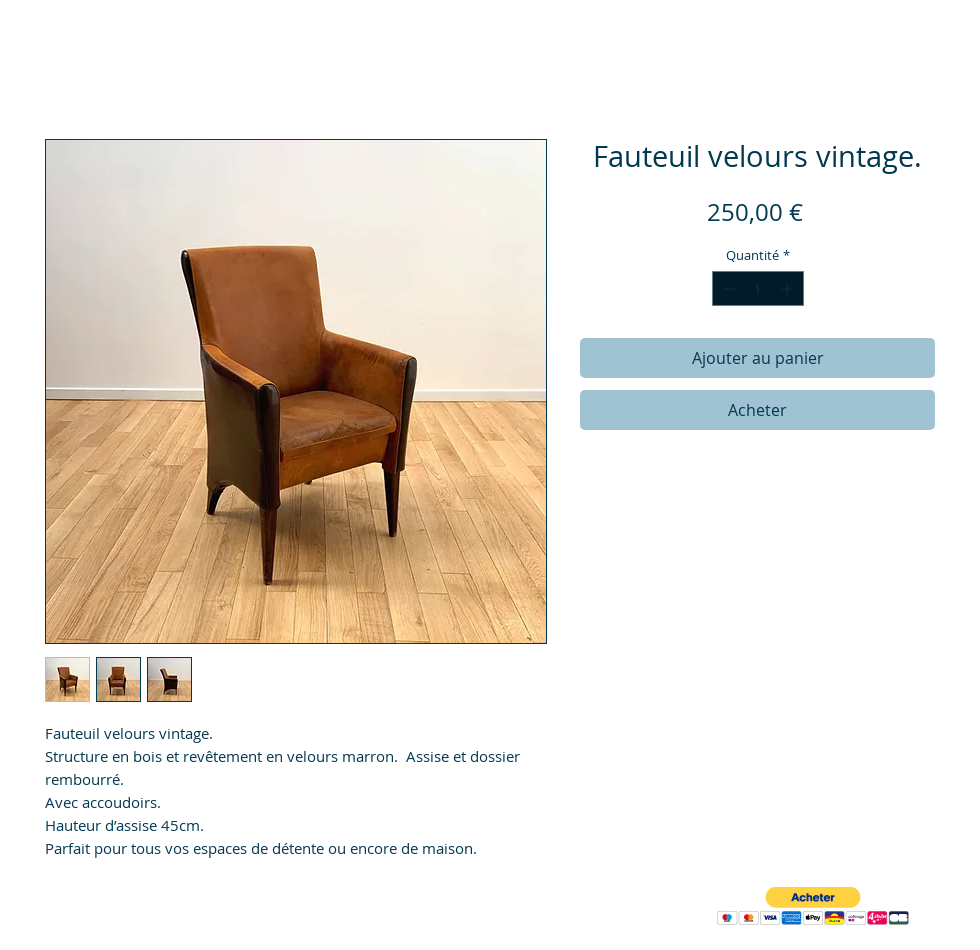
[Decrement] (727, 289)
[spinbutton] (757, 289)
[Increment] (789, 289)
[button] (813, 906)
